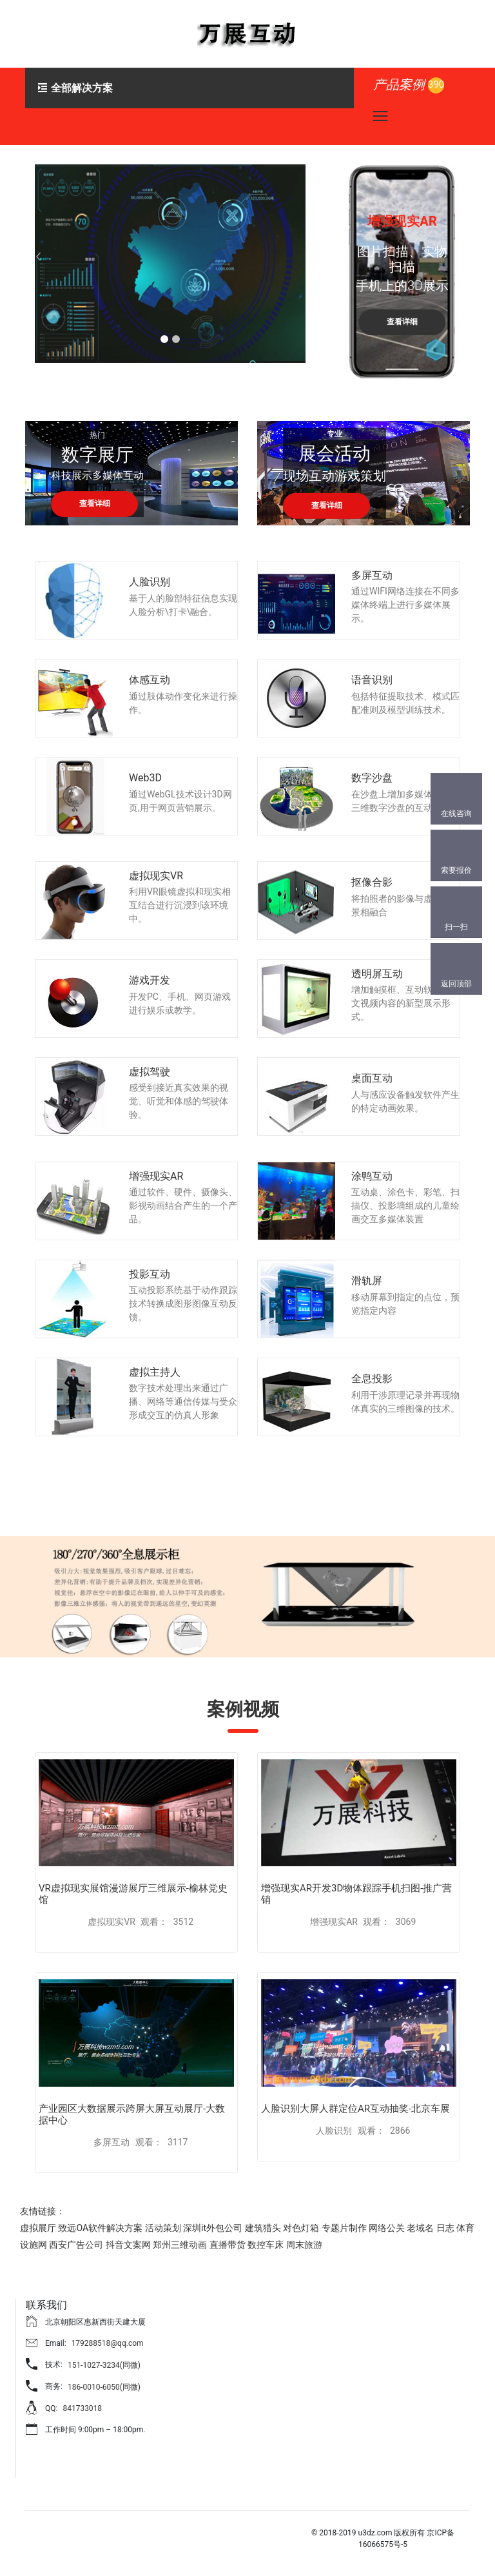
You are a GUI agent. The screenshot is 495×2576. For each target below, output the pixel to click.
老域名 (420, 2228)
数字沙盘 (372, 778)
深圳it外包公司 (212, 2228)
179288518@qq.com (108, 2343)
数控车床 (266, 2244)
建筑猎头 (263, 2228)
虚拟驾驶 (149, 1072)
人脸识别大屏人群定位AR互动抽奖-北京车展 (355, 2109)
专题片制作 (344, 2228)
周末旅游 (304, 2244)
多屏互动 (372, 575)
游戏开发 (149, 980)
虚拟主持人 (154, 1372)
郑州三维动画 (180, 2244)
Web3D (145, 778)
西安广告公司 (76, 2244)
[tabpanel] (170, 263)
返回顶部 (456, 983)
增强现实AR (156, 1176)
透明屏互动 (377, 974)
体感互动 (149, 680)
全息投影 (372, 1378)
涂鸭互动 (372, 1176)
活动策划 (163, 2228)
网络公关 (387, 2228)
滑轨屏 (366, 1280)
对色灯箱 (301, 2228)
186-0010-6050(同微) (104, 2387)
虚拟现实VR (156, 876)
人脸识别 (149, 582)
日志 (445, 2228)
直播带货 (227, 2244)
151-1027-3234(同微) (104, 2365)
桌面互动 (372, 1078)
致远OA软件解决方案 (100, 2228)
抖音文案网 (128, 2244)
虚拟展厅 (38, 2228)
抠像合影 (372, 882)
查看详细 (99, 311)
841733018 (82, 2408)
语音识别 (372, 680)
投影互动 (149, 1274)
